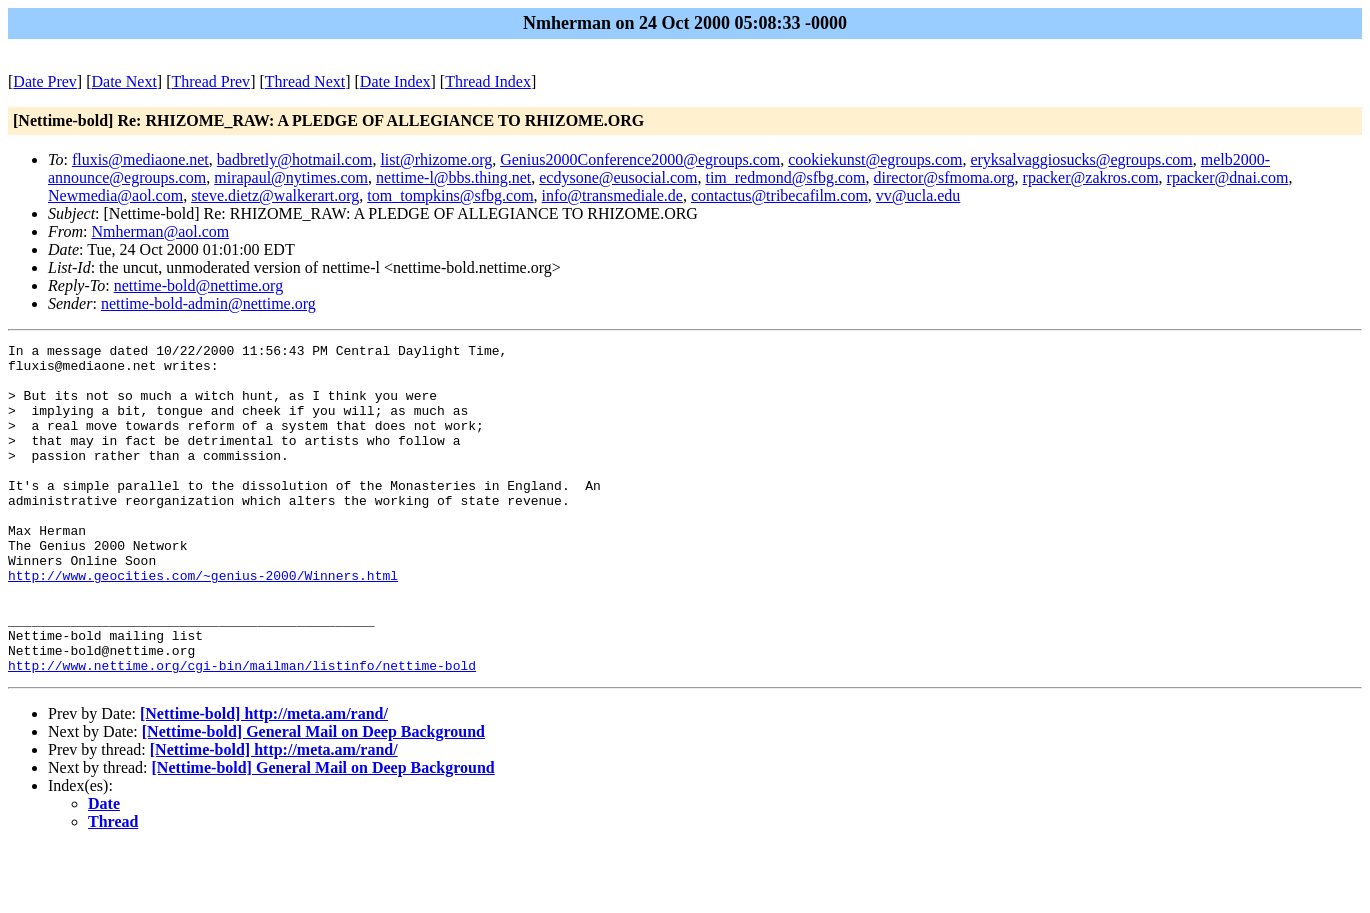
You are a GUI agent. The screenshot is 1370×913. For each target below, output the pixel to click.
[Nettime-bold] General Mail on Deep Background (313, 797)
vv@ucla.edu (918, 195)
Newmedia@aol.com (115, 195)
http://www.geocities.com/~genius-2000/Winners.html (203, 623)
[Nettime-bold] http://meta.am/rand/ (264, 779)
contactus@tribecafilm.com (779, 195)
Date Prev (45, 81)
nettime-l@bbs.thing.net (453, 177)
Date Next (124, 81)
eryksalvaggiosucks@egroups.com (1081, 159)
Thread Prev (210, 81)
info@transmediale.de (612, 195)
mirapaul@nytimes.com (291, 177)
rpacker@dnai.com (1228, 177)
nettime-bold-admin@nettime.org (208, 303)
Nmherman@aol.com (160, 231)
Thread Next (305, 81)
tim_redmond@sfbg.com (785, 177)
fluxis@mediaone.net (140, 159)
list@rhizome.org (436, 159)
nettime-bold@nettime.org (199, 285)
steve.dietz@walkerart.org (275, 195)
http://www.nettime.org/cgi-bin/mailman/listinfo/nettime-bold (242, 731)
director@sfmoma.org (944, 177)
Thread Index (488, 81)
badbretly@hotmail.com (295, 159)
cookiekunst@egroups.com (875, 159)
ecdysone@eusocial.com (618, 177)
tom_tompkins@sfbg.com (450, 195)
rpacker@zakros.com (1091, 177)
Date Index (395, 81)
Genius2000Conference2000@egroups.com (640, 159)
